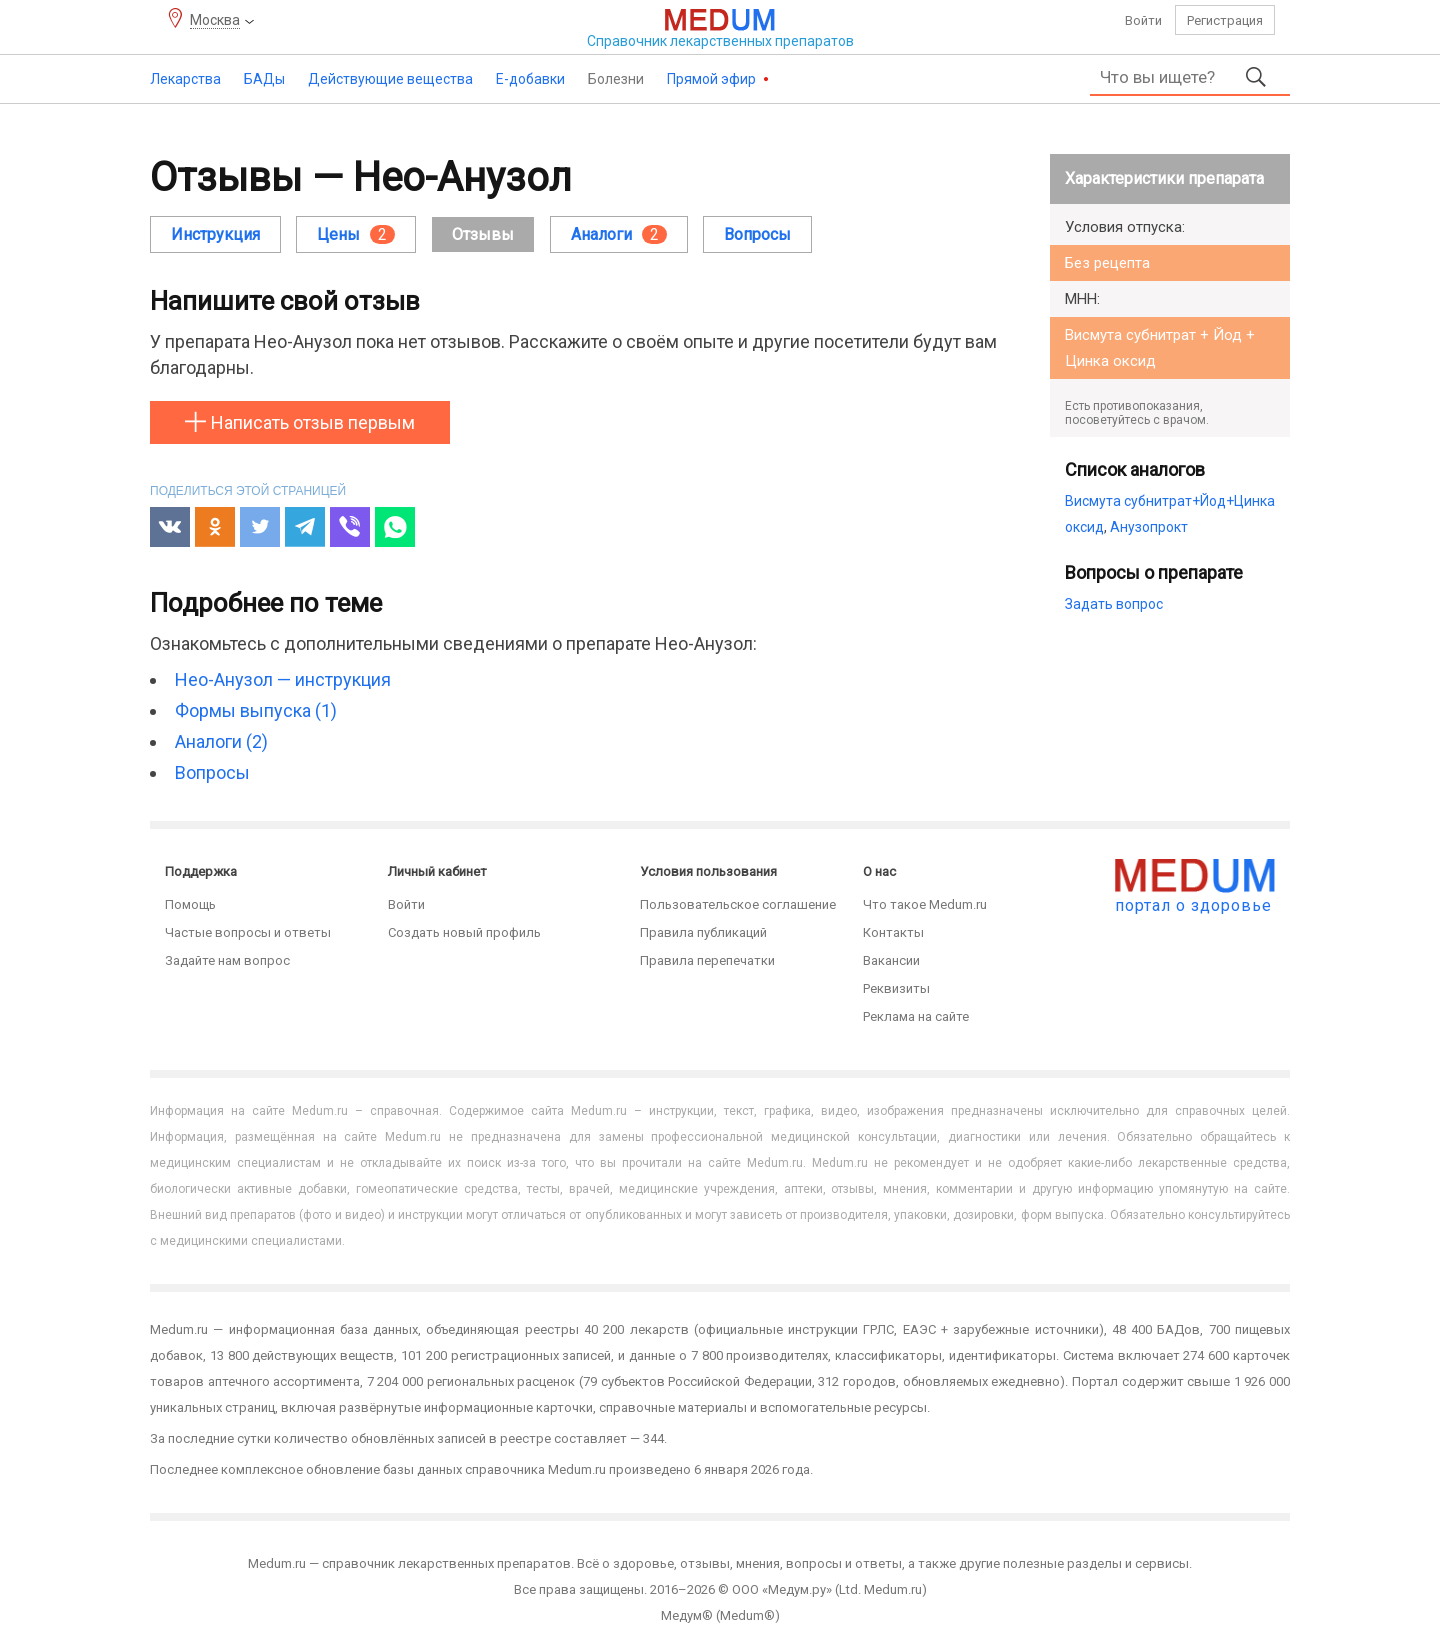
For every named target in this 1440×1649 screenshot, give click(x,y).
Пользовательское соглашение (738, 904)
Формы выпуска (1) (256, 710)
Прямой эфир (713, 79)
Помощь (190, 904)
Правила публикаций (703, 932)
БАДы (264, 79)
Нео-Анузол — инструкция (283, 679)
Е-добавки (530, 79)
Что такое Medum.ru (925, 904)
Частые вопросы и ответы (248, 932)
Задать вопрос (1114, 604)
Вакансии (891, 960)
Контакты (893, 932)
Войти (1143, 20)
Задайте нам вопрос (227, 960)
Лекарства (185, 79)
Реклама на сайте (916, 1016)
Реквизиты (896, 988)
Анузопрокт (1149, 527)
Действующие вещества (390, 79)
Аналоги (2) (221, 741)
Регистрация (1225, 20)
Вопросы (757, 234)
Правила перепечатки (707, 960)
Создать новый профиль (464, 932)
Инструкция (215, 234)
